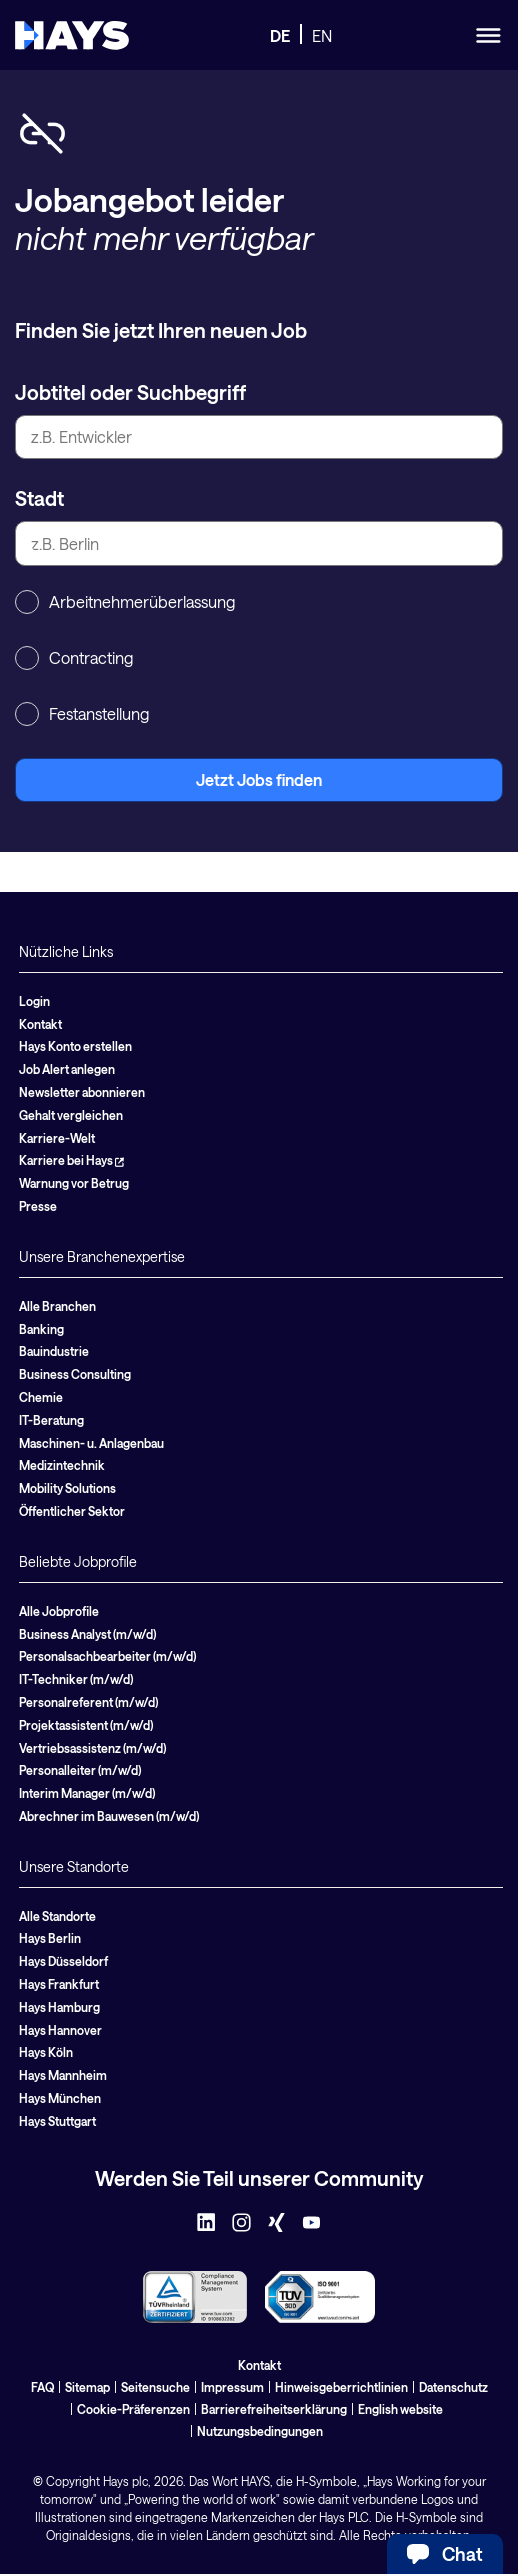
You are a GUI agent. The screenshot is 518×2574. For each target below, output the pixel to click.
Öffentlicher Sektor (72, 1511)
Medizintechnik (62, 1465)
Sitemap (87, 2387)
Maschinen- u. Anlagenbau (91, 1443)
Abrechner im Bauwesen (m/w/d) (109, 1816)
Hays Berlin (50, 1938)
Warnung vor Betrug (74, 1183)
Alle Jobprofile (59, 1611)
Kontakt (40, 1024)
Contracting (74, 658)
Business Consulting (75, 1374)
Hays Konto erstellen (75, 1046)
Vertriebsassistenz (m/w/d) (92, 1748)
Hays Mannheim (63, 2075)
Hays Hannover (60, 2030)
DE (280, 35)
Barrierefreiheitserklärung (274, 2409)
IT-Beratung (51, 1420)
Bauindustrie (54, 1351)
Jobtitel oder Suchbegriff (130, 392)
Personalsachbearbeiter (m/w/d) (107, 1656)
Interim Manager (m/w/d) (87, 1793)
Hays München (60, 2098)
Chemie (41, 1397)
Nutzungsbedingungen (260, 2431)
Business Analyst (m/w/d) (87, 1634)
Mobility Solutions (67, 1488)
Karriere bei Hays (71, 1160)
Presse (38, 1206)
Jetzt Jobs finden (259, 779)
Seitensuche (155, 2387)
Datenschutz (453, 2387)
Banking (41, 1329)
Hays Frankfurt (59, 1984)
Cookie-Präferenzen (133, 2409)
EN (322, 35)
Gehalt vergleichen (71, 1115)
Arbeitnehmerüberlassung (125, 602)
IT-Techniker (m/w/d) (76, 1679)
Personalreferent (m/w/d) (88, 1702)
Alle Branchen (57, 1306)
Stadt (39, 498)
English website (400, 2409)
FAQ (42, 2387)
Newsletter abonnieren (82, 1092)
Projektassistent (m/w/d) (86, 1725)
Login (34, 1001)
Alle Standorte (57, 1916)
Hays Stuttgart (57, 2121)
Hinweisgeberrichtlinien (341, 2387)
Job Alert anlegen (67, 1069)
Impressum (232, 2387)
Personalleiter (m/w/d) (80, 1770)
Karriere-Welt (57, 1138)
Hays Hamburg (59, 2007)
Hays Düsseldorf (63, 1961)
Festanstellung (82, 714)
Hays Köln (46, 2052)
